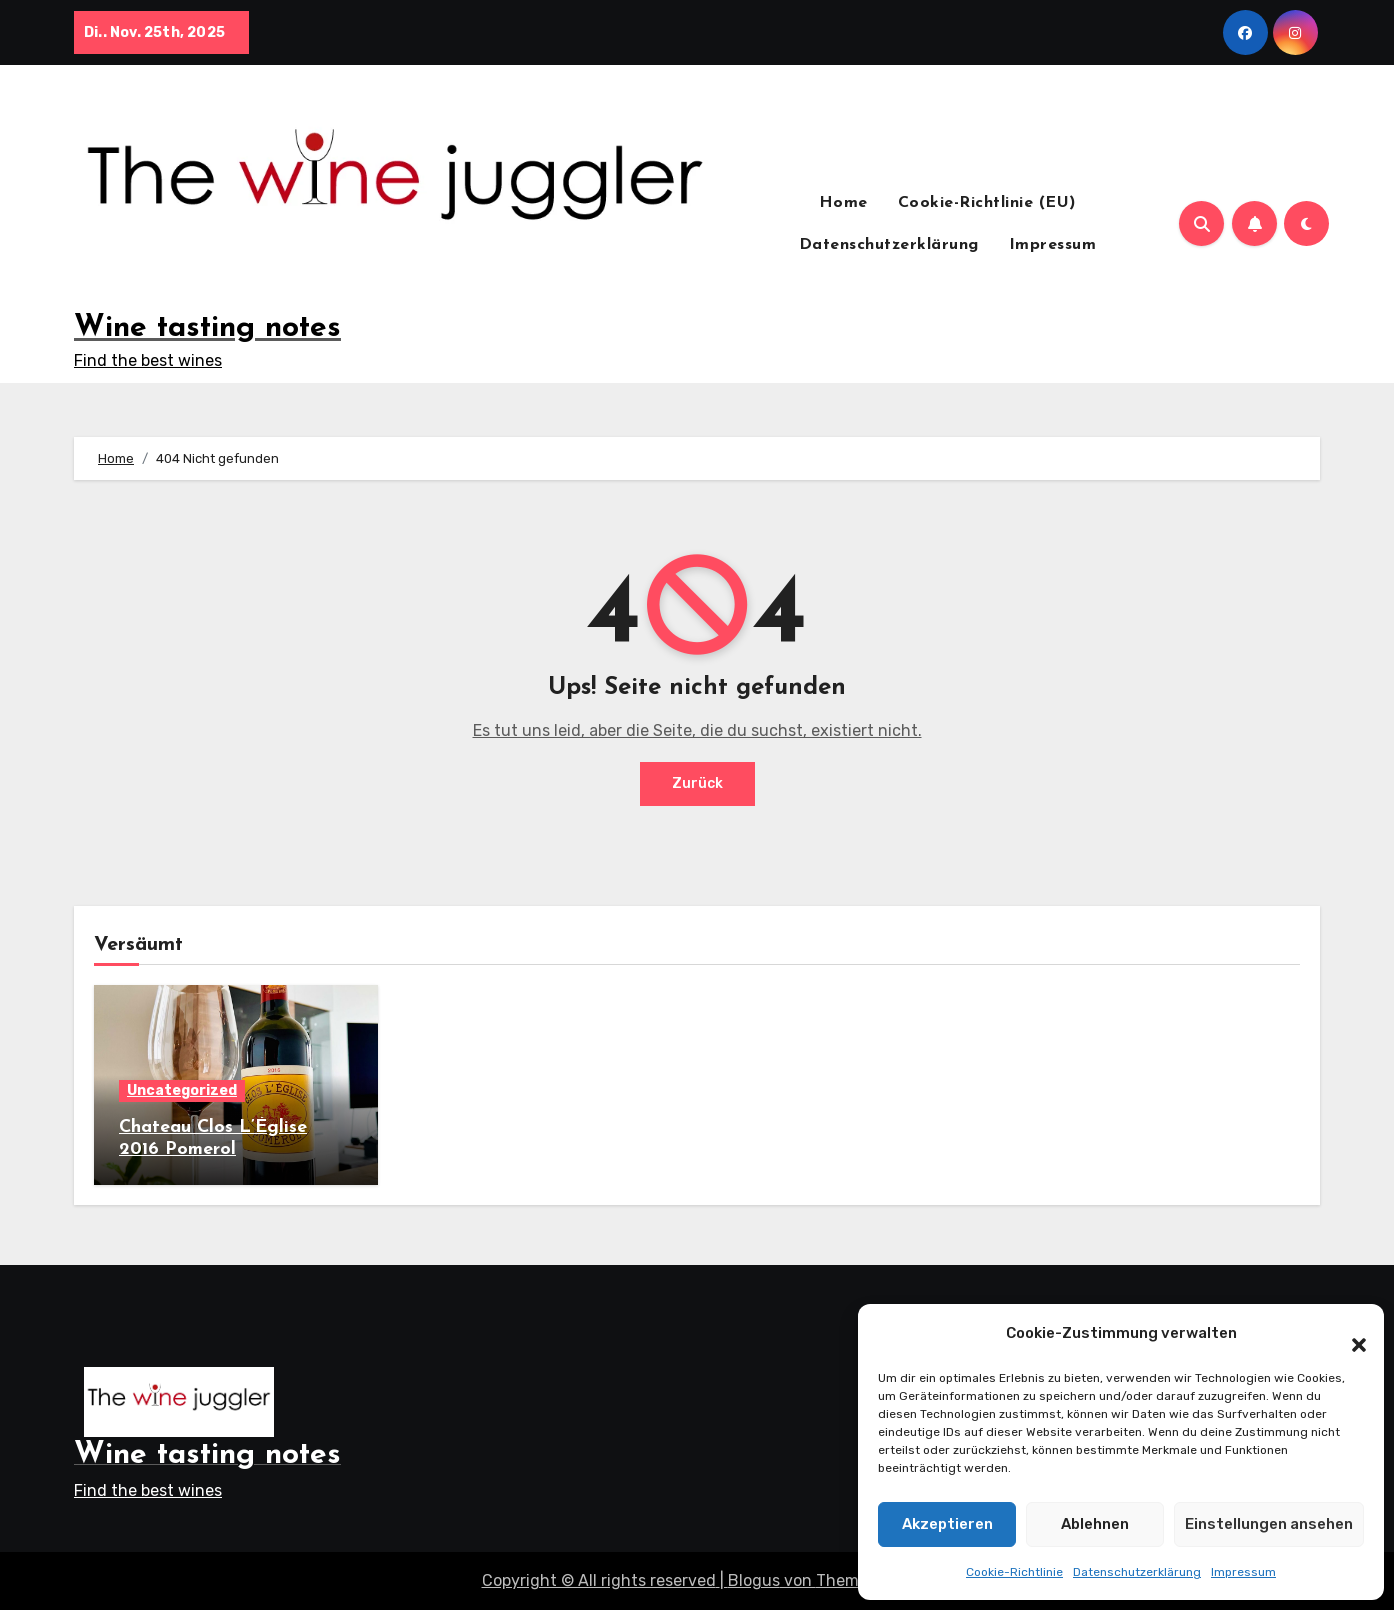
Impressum (1243, 1572)
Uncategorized (182, 1090)
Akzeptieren (947, 1524)
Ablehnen (1095, 1524)
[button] (1349, 1334)
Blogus (754, 1580)
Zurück (697, 783)
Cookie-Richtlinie (1014, 1572)
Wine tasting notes (207, 328)
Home (843, 203)
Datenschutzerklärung (1137, 1572)
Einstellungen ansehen (1269, 1524)
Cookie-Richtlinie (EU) (987, 203)
